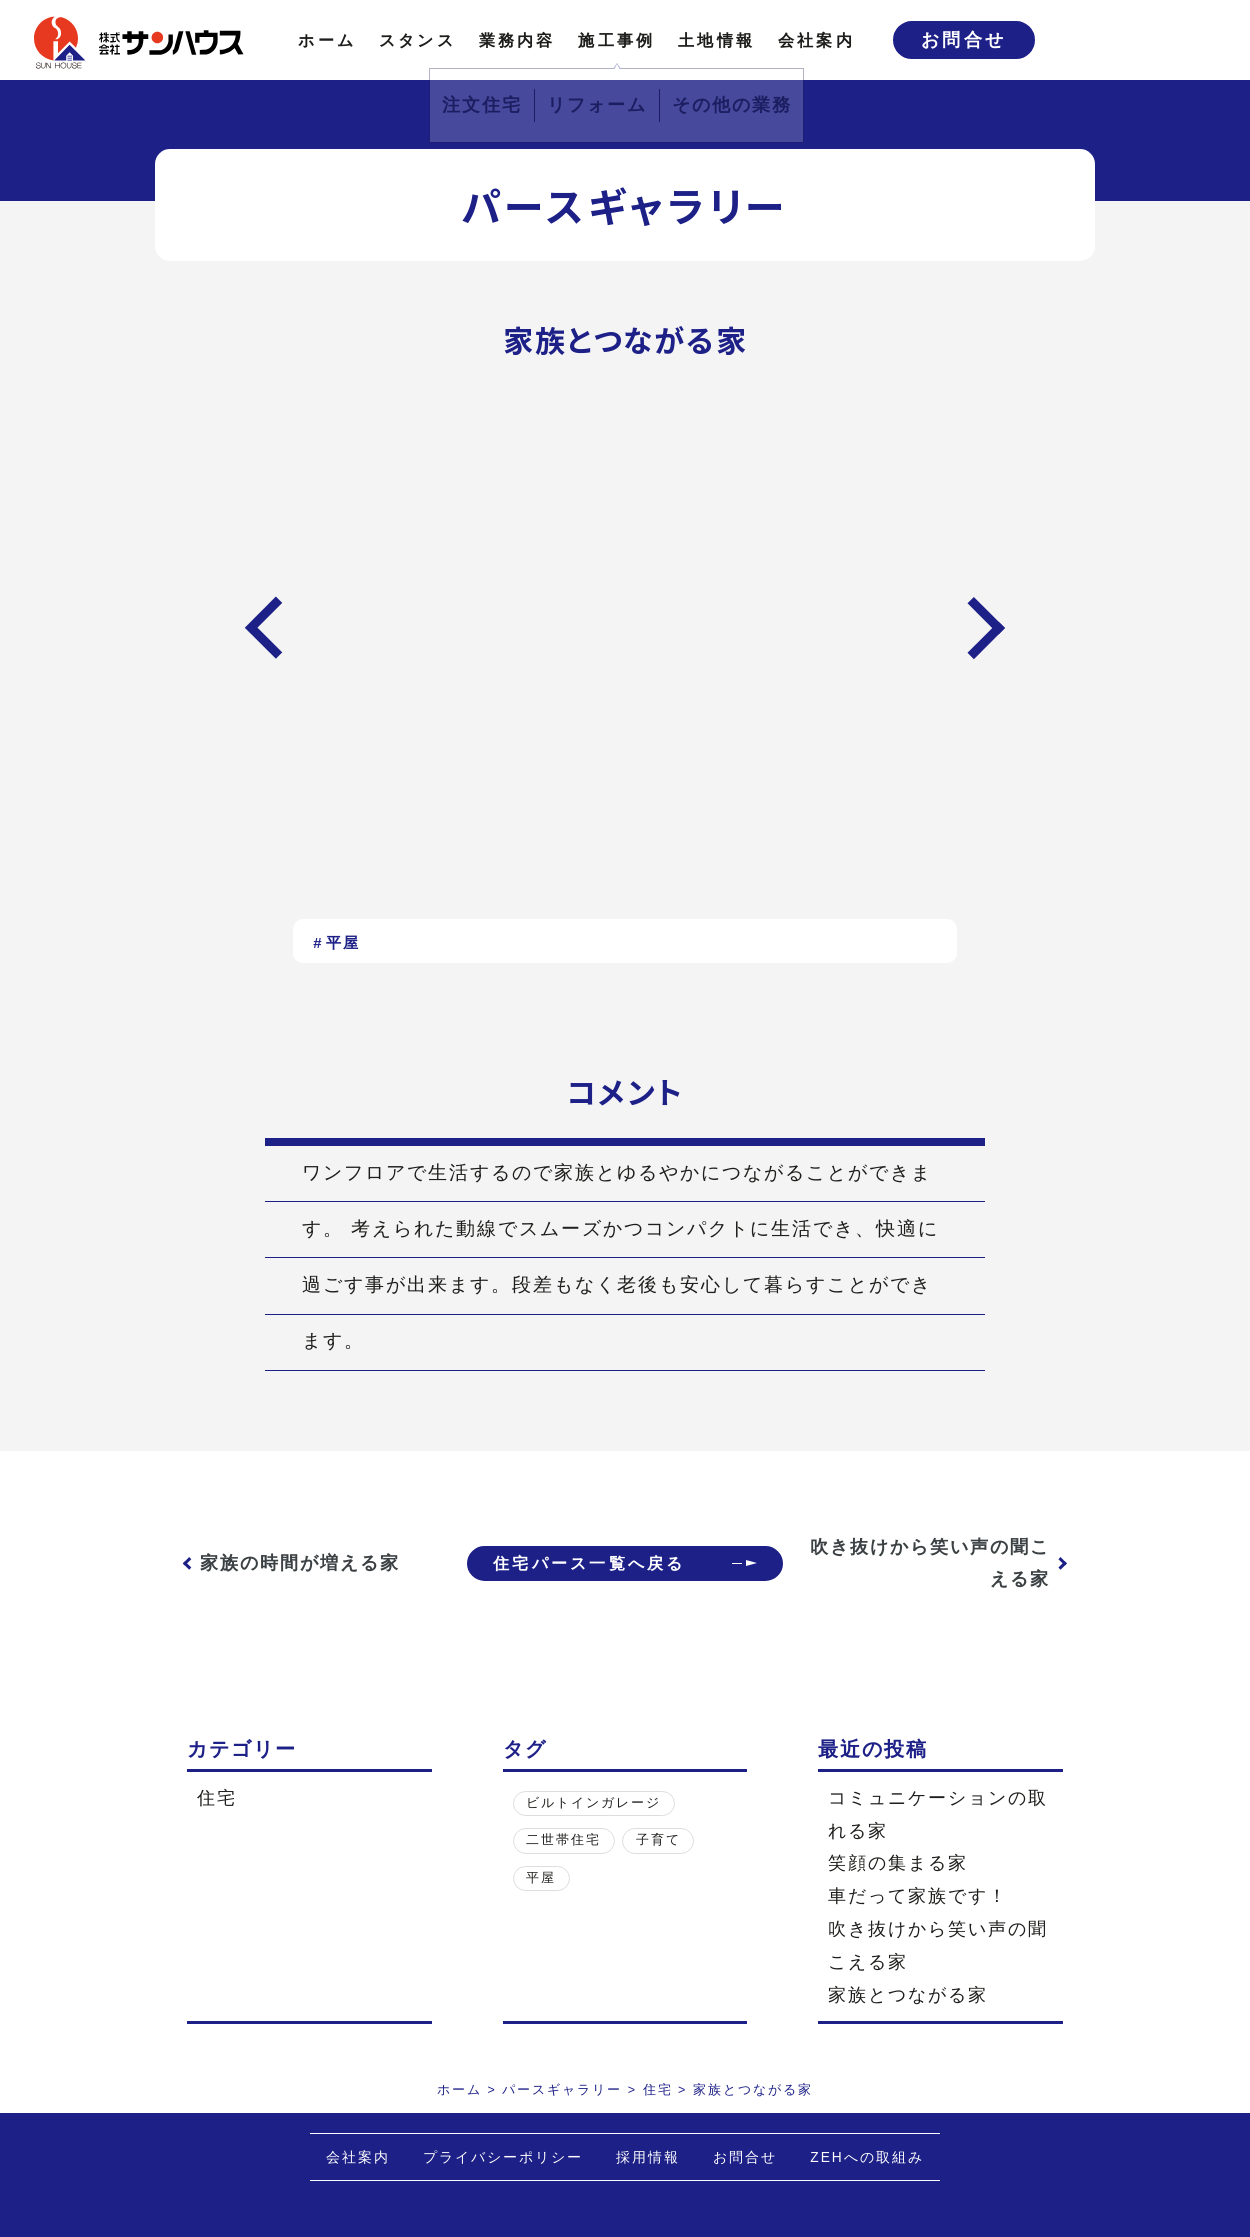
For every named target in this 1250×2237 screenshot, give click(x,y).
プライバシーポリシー (503, 2157)
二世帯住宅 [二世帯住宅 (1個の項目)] (563, 1840)
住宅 (217, 1798)
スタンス (417, 40)
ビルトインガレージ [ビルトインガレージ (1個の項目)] (593, 1803)
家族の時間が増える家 (300, 1563)
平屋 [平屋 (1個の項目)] (541, 1878)
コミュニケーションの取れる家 (938, 1814)
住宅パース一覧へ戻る (585, 1563)
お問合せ (964, 40)
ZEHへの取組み (867, 2157)
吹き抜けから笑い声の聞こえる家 (940, 1563)
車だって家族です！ (918, 1896)
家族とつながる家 (908, 1995)
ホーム (327, 40)
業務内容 (517, 40)
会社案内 (816, 40)
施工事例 (616, 40)
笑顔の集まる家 (898, 1863)
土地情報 (716, 40)
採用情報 (648, 2157)
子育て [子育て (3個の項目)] (658, 1840)
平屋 (343, 942)
